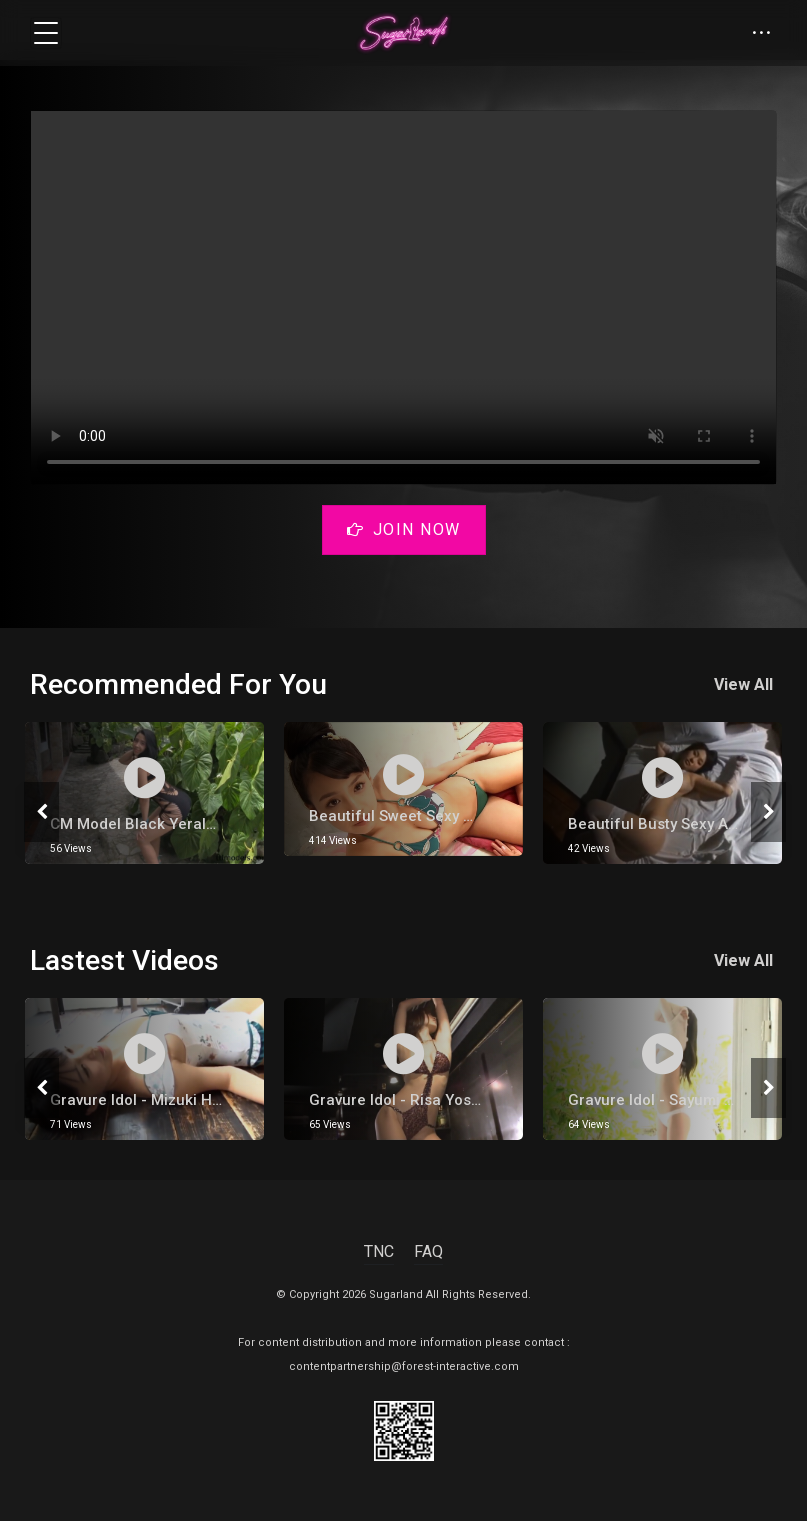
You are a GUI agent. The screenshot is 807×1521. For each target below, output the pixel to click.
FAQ (428, 1251)
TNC (379, 1251)
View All (747, 684)
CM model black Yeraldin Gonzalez (174, 824)
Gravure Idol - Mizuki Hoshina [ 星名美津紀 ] (202, 1100)
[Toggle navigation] (46, 33)
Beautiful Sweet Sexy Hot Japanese (436, 816)
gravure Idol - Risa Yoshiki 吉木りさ (434, 1100)
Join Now (404, 529)
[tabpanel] (144, 793)
